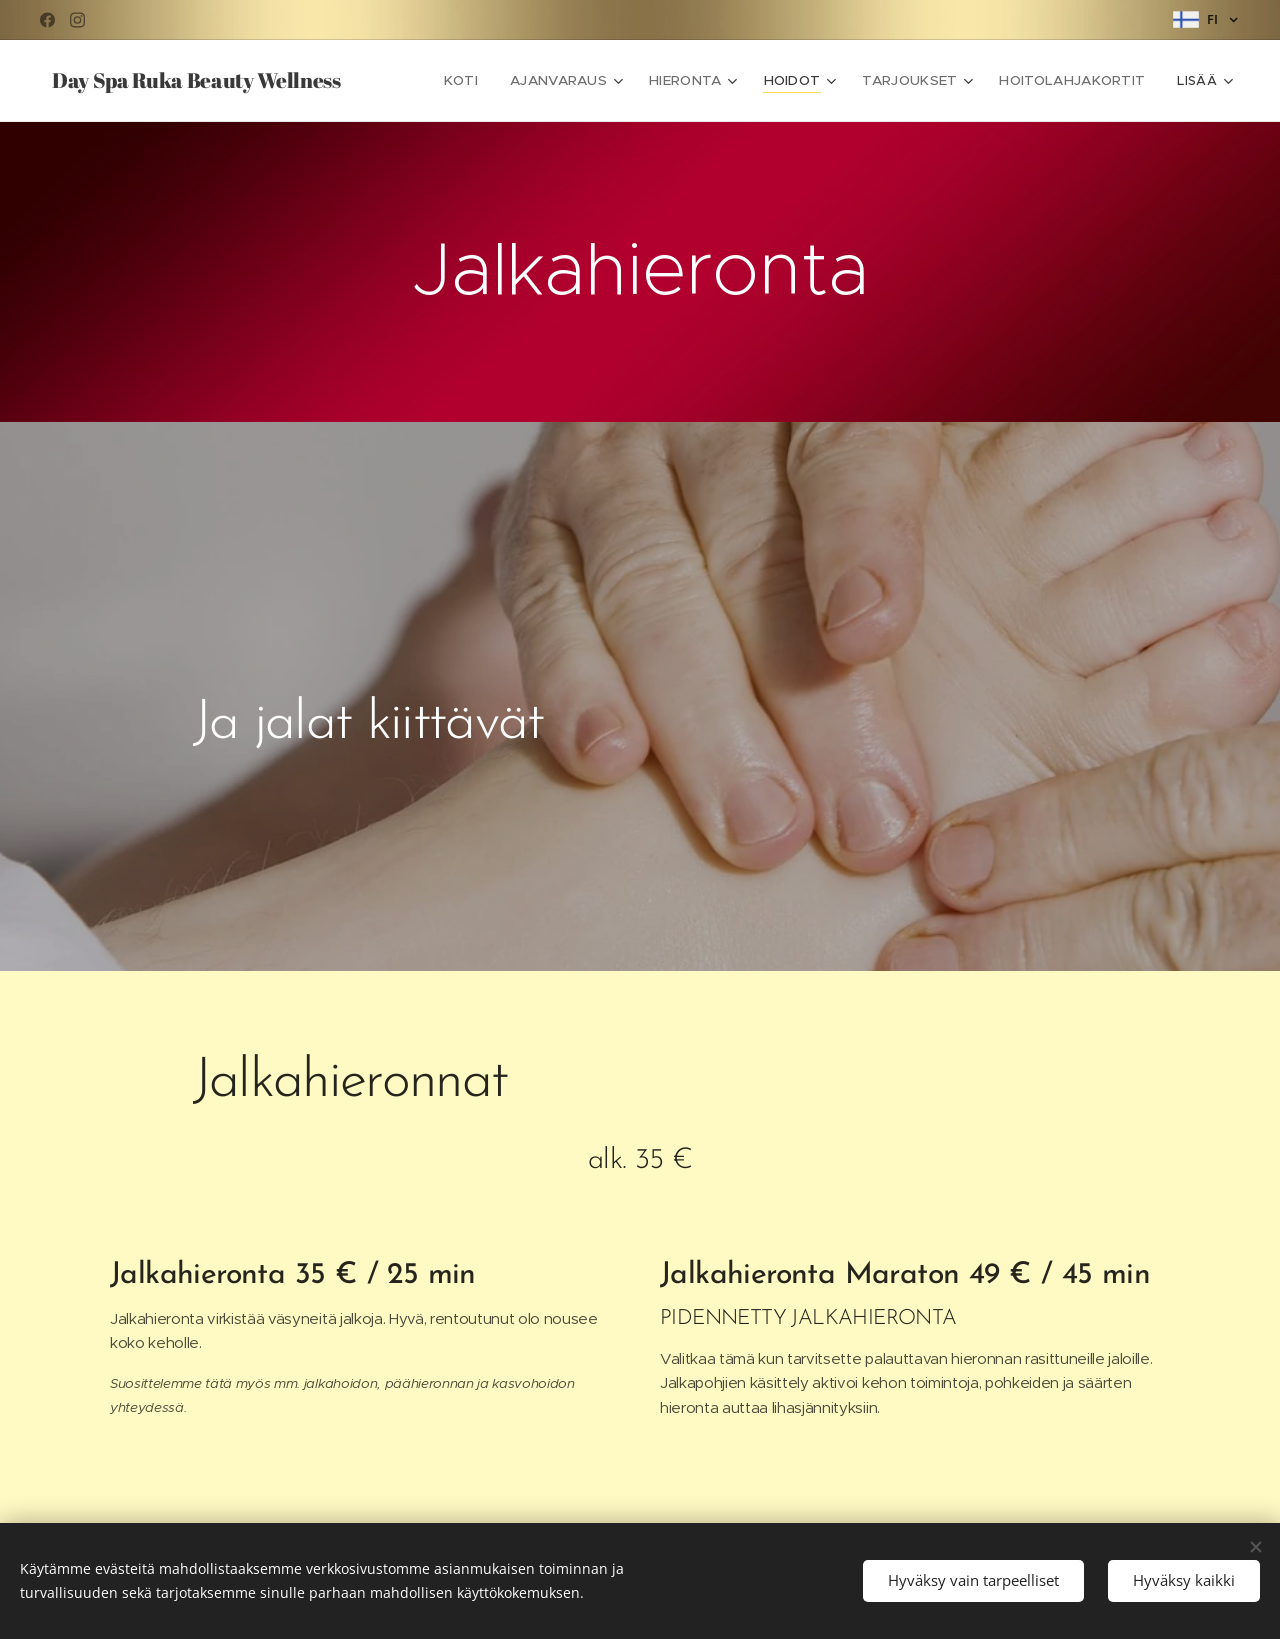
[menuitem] (486, 81)
